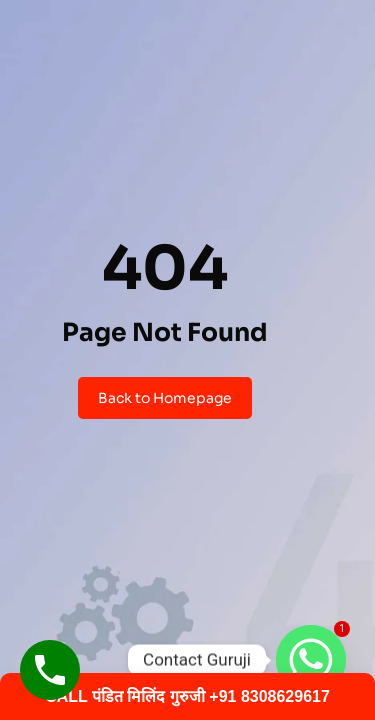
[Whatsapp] (311, 660)
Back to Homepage (165, 398)
